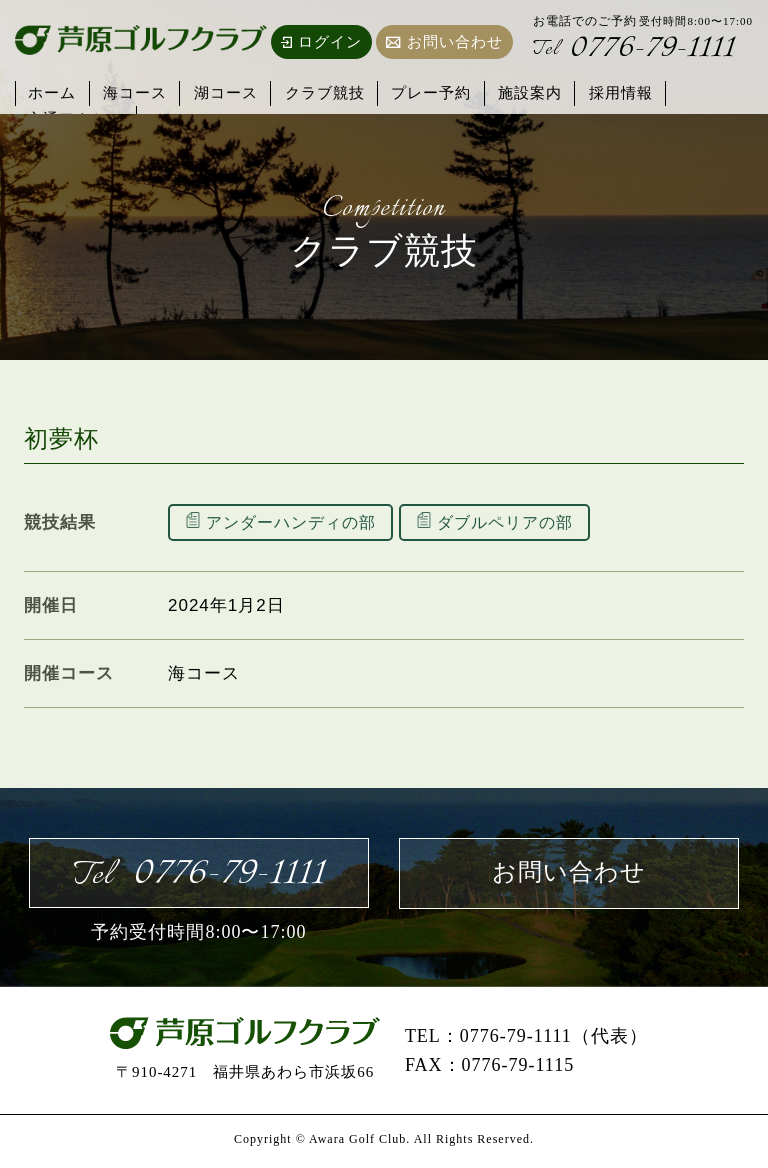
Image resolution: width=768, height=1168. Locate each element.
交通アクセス (694, 91)
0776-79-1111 (637, 50)
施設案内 (506, 91)
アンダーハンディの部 (296, 522)
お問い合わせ (444, 42)
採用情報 (592, 91)
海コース (130, 91)
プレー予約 (412, 91)
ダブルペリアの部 (519, 522)
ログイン (321, 42)
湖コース (216, 91)
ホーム (52, 91)
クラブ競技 (310, 91)
